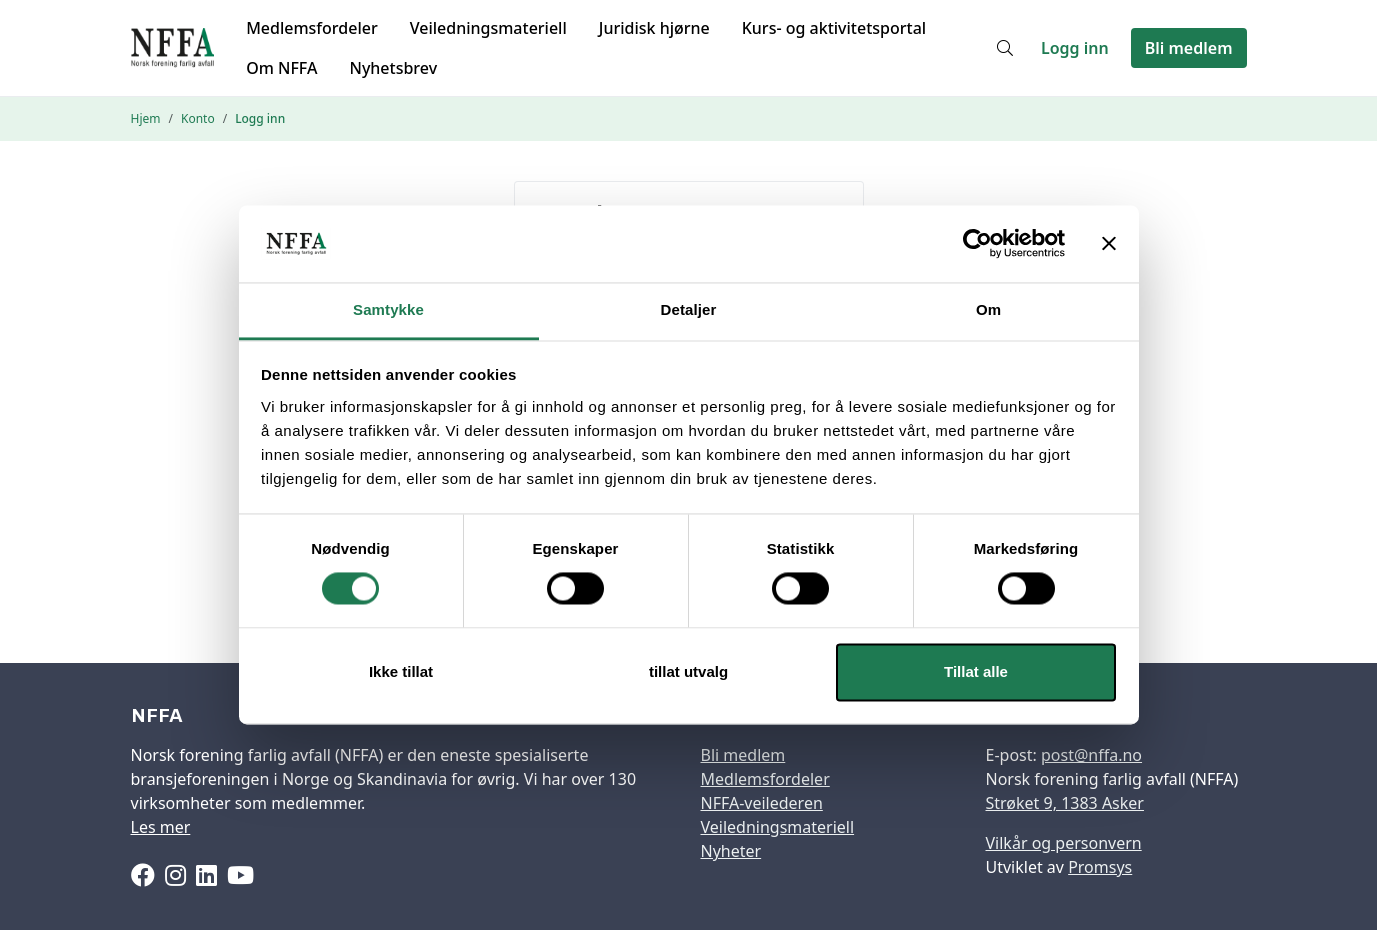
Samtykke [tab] (388, 309)
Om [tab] (988, 309)
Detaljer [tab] (689, 309)
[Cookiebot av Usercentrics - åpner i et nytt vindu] (977, 244)
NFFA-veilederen (762, 803)
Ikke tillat (401, 671)
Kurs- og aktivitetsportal (834, 28)
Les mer (161, 827)
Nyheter (731, 851)
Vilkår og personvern (1064, 843)
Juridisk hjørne (654, 28)
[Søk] (1005, 48)
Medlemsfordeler (312, 28)
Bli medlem (1189, 48)
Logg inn (1075, 48)
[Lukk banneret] (1109, 244)
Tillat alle (976, 671)
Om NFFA (281, 68)
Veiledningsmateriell (488, 28)
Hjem (146, 118)
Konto (198, 118)
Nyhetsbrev (393, 68)
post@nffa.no (1091, 755)
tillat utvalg (688, 671)
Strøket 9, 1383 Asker (1065, 803)
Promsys (1100, 867)
